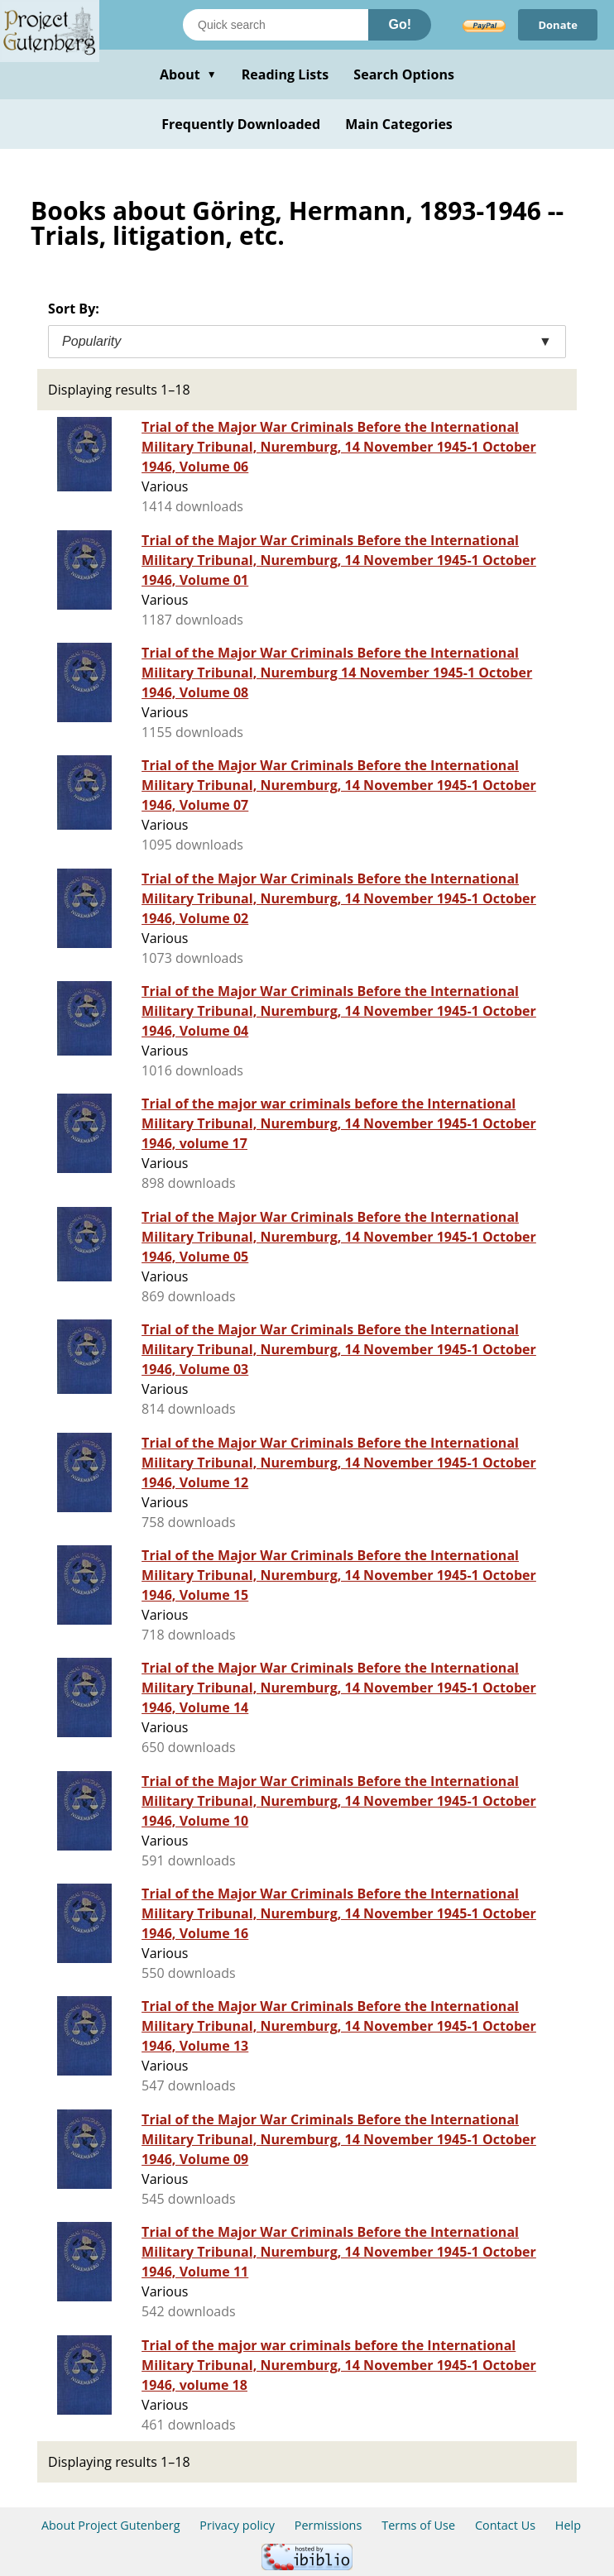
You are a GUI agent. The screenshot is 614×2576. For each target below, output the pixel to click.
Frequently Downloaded (240, 124)
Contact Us (505, 2525)
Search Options (403, 74)
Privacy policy (237, 2525)
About (188, 74)
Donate (558, 24)
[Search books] (275, 25)
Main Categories (399, 124)
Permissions (328, 2525)
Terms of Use (418, 2525)
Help (568, 2525)
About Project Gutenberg (110, 2525)
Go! (399, 24)
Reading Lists (285, 74)
